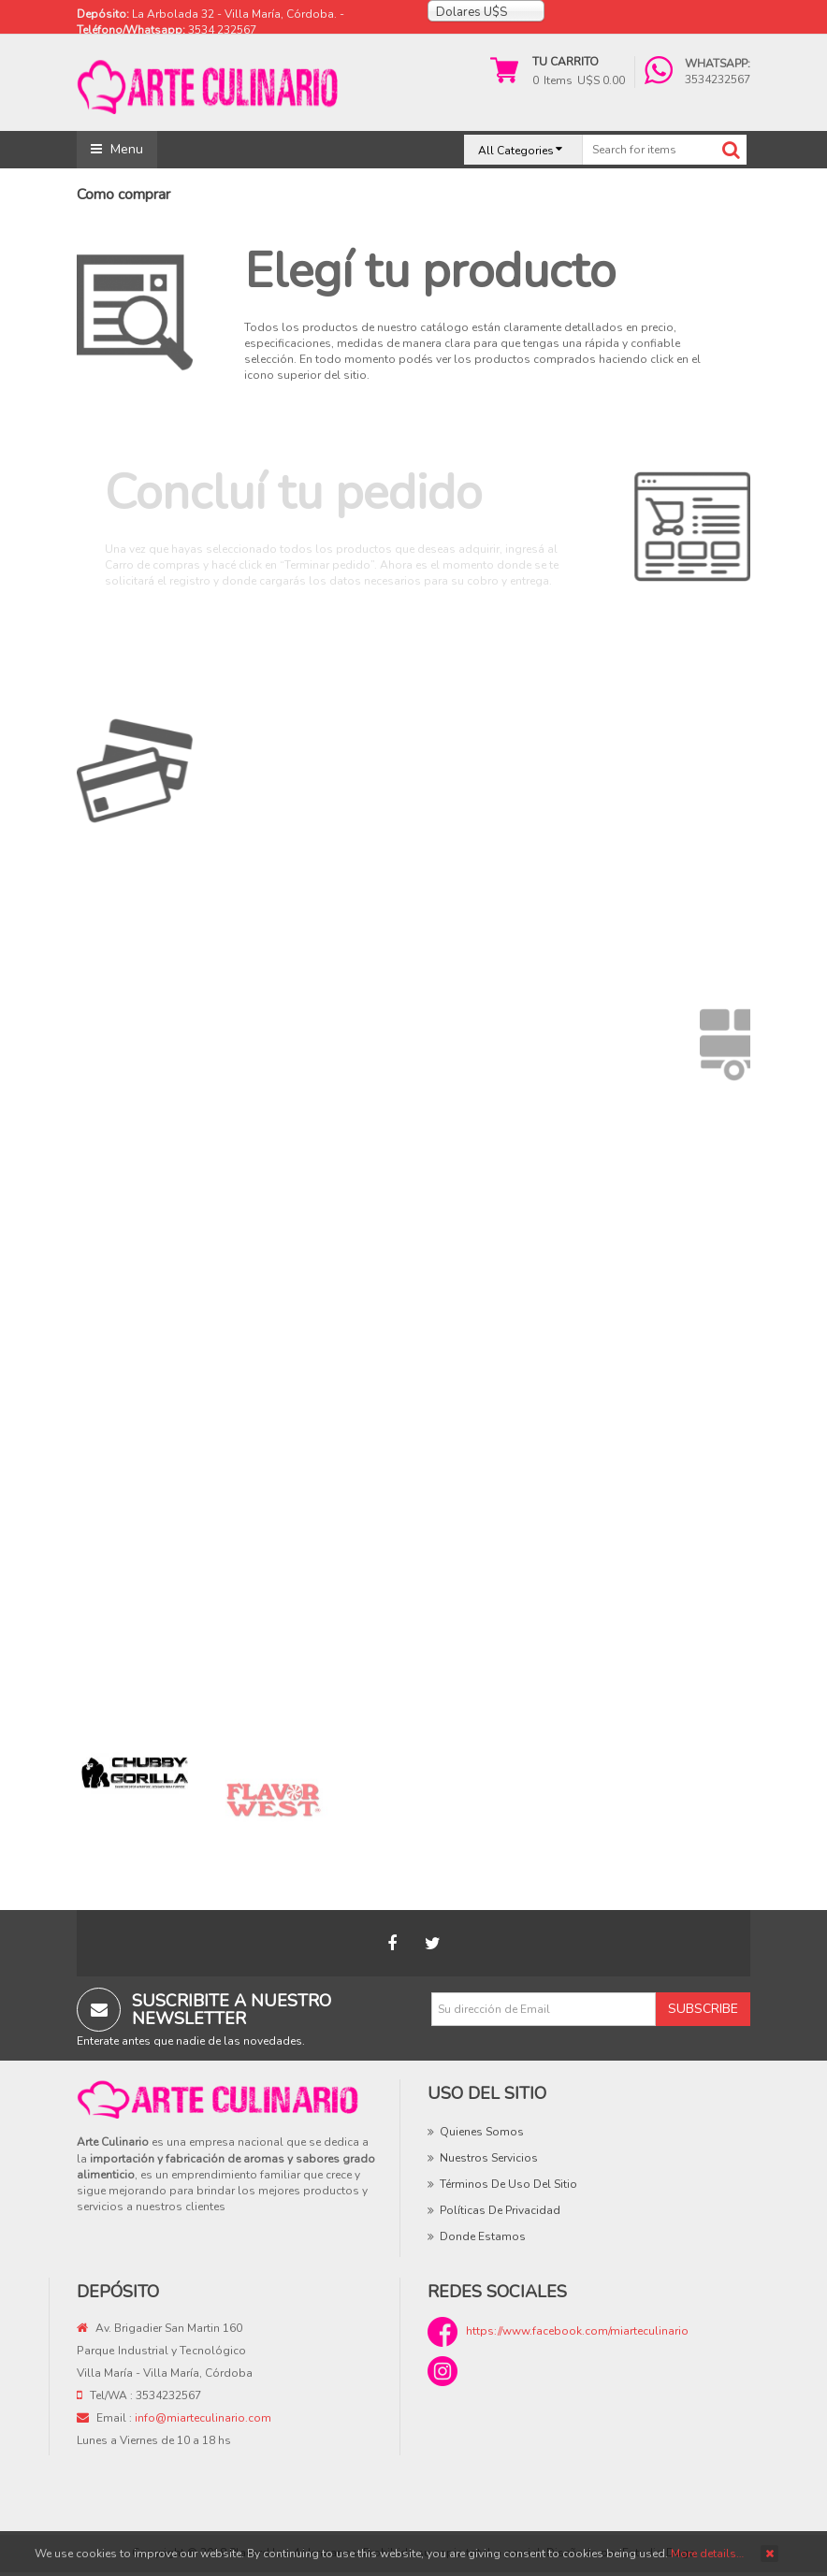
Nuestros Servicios (489, 2157)
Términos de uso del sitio (508, 2184)
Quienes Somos (482, 2131)
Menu (117, 149)
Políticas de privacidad (500, 2210)
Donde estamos (483, 2236)
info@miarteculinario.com (203, 2417)
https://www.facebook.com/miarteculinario (577, 2330)
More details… (707, 2553)
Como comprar (123, 194)
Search (731, 150)
